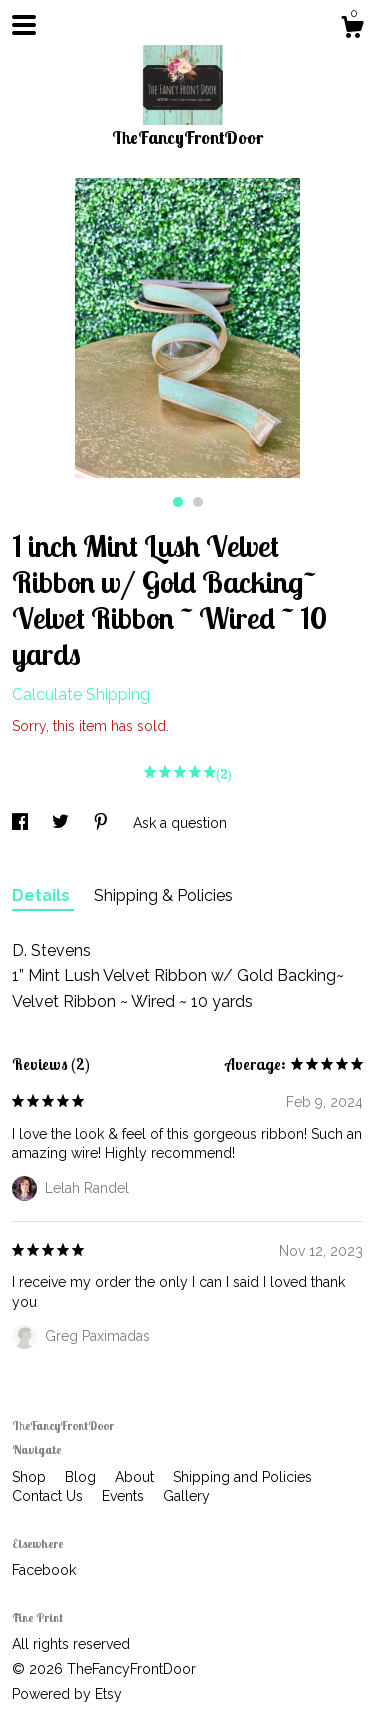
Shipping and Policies (242, 1477)
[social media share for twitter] (62, 823)
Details (43, 895)
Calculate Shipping (81, 694)
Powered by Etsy (67, 1694)
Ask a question (180, 823)
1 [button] (178, 502)
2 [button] (198, 502)
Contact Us (49, 1496)
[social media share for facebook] (22, 823)
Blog (82, 1477)
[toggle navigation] (24, 25)
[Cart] (352, 30)
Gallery (186, 1496)
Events (125, 1496)
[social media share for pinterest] (103, 823)
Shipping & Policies (163, 895)
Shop (31, 1477)
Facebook (44, 1570)
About (136, 1477)
